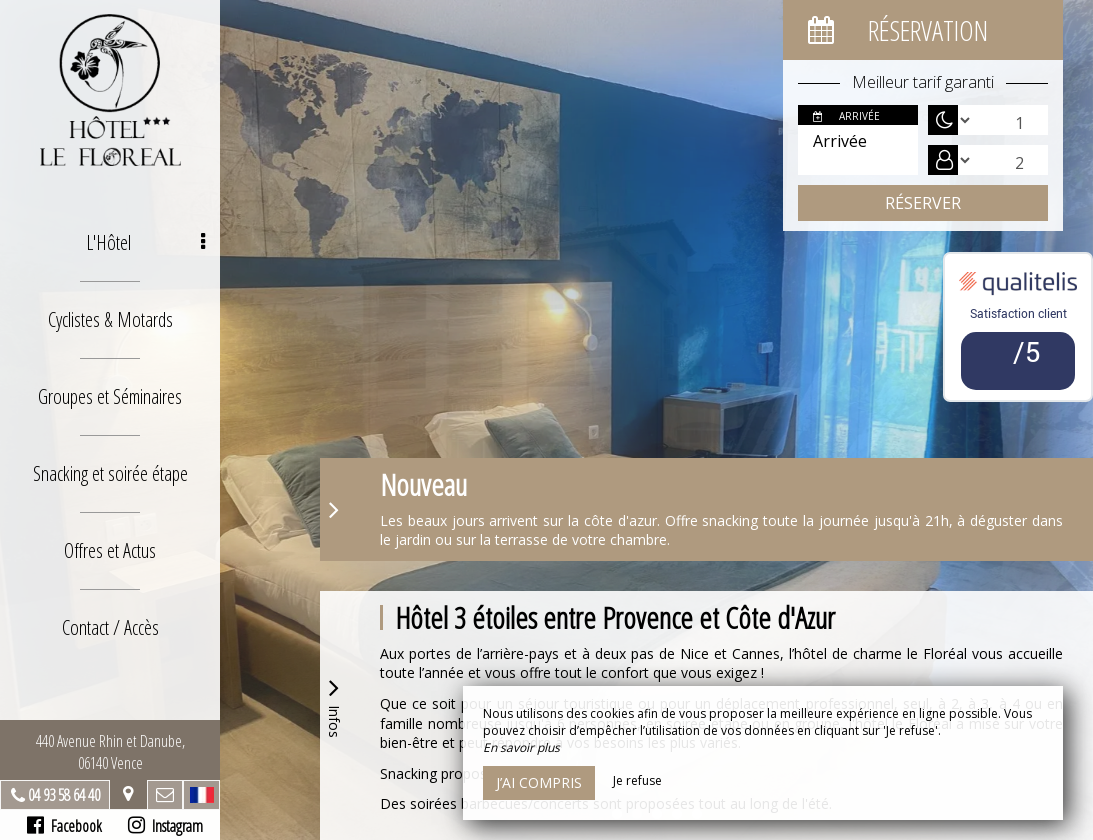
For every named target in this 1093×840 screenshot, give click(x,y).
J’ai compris (539, 782)
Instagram (165, 826)
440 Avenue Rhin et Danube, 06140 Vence (110, 752)
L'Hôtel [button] (146, 242)
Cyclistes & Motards (110, 319)
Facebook (64, 826)
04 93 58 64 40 (64, 795)
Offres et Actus (110, 550)
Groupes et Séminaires (110, 396)
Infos (334, 705)
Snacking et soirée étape (110, 473)
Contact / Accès (110, 627)
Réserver (923, 203)
